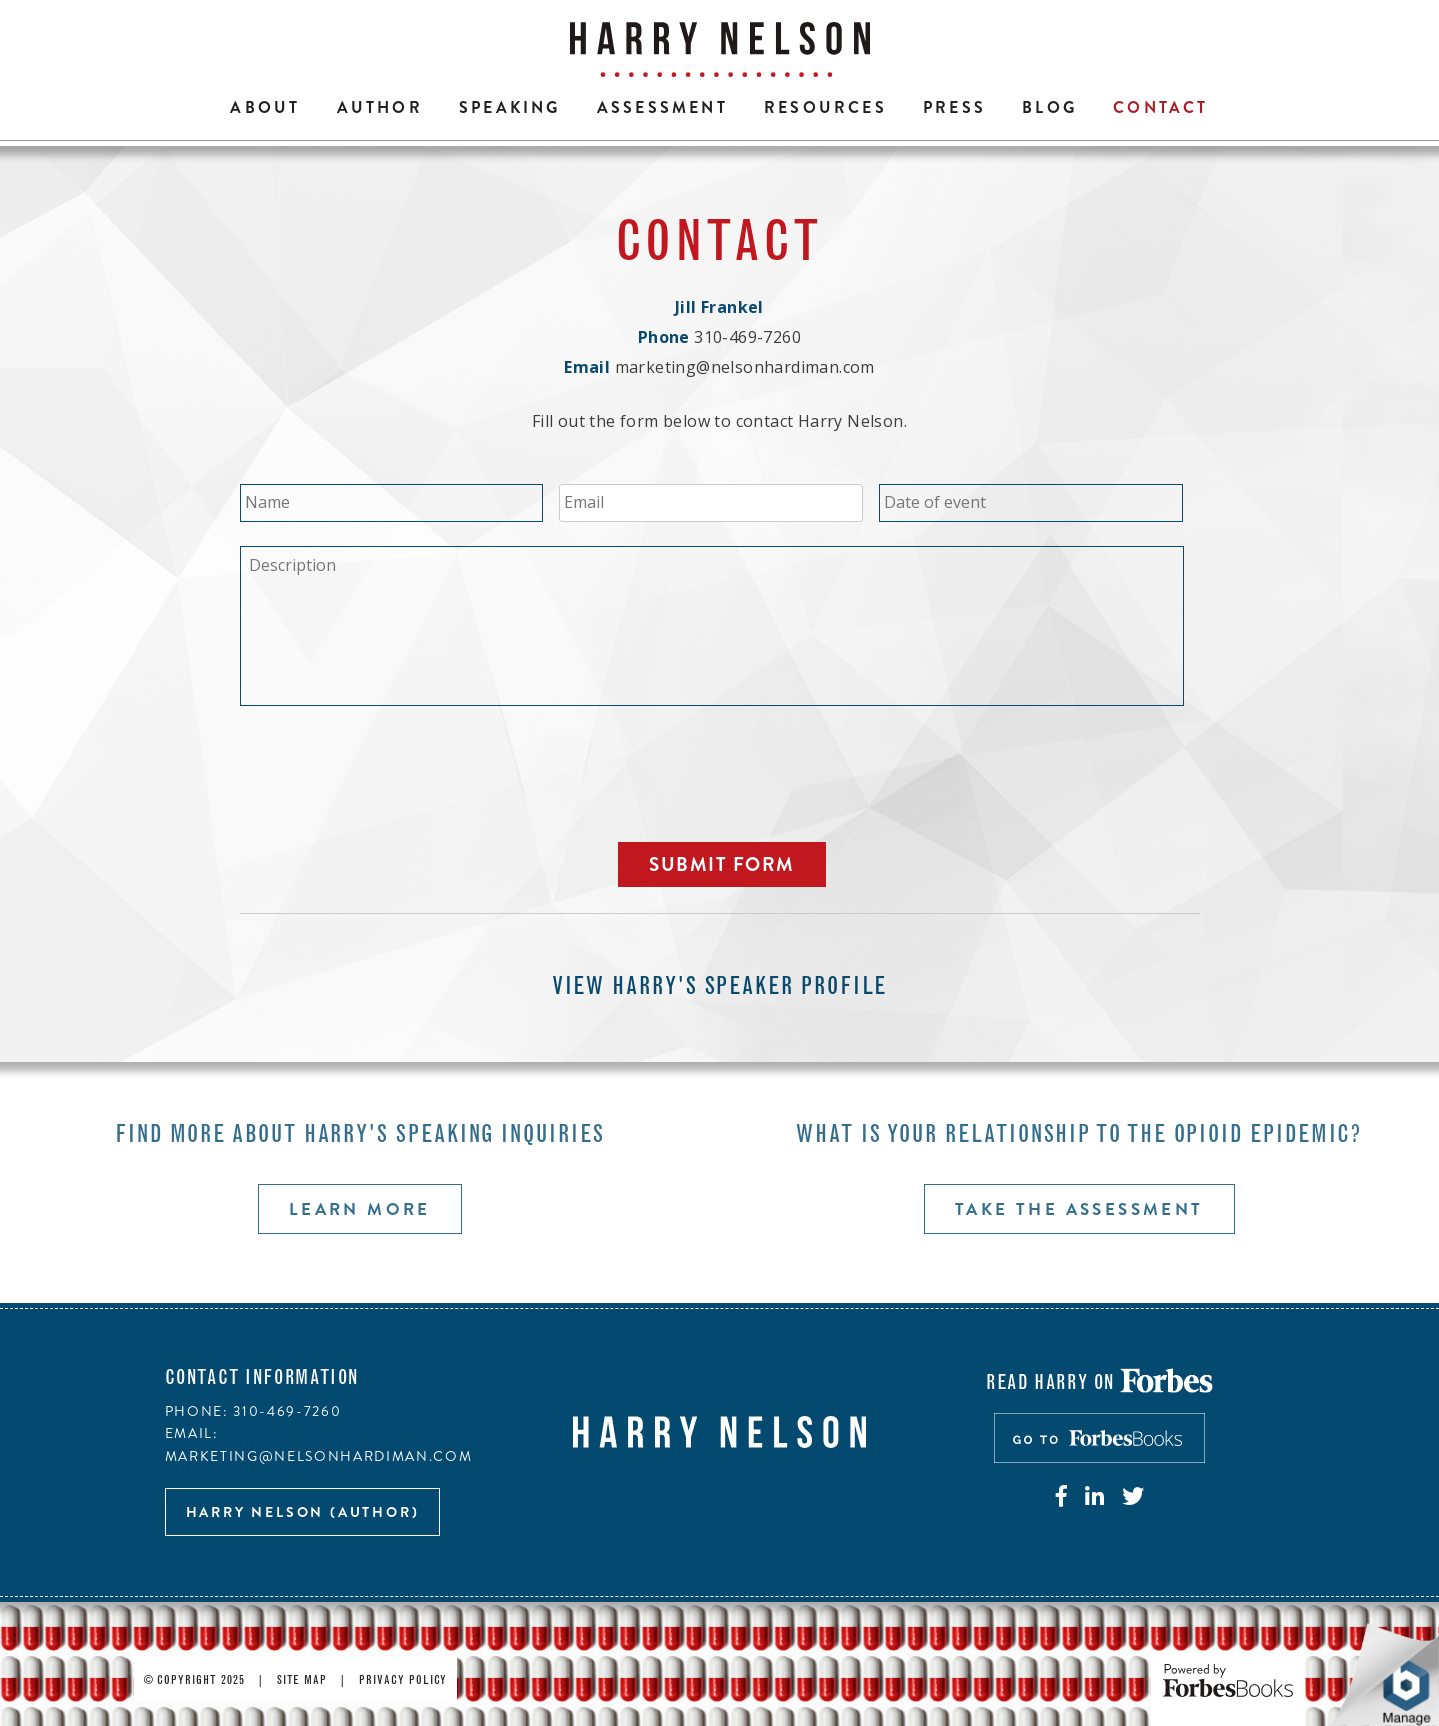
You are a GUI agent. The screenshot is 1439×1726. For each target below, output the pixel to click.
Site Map (302, 1681)
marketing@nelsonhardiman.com (745, 367)
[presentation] (392, 771)
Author (380, 107)
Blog (1049, 107)
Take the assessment (1079, 1209)
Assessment (662, 107)
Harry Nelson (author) (303, 1512)
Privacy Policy (403, 1681)
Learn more (360, 1209)
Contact (1160, 107)
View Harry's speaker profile (720, 988)
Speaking (510, 107)
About (265, 107)
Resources (825, 107)
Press (954, 107)
